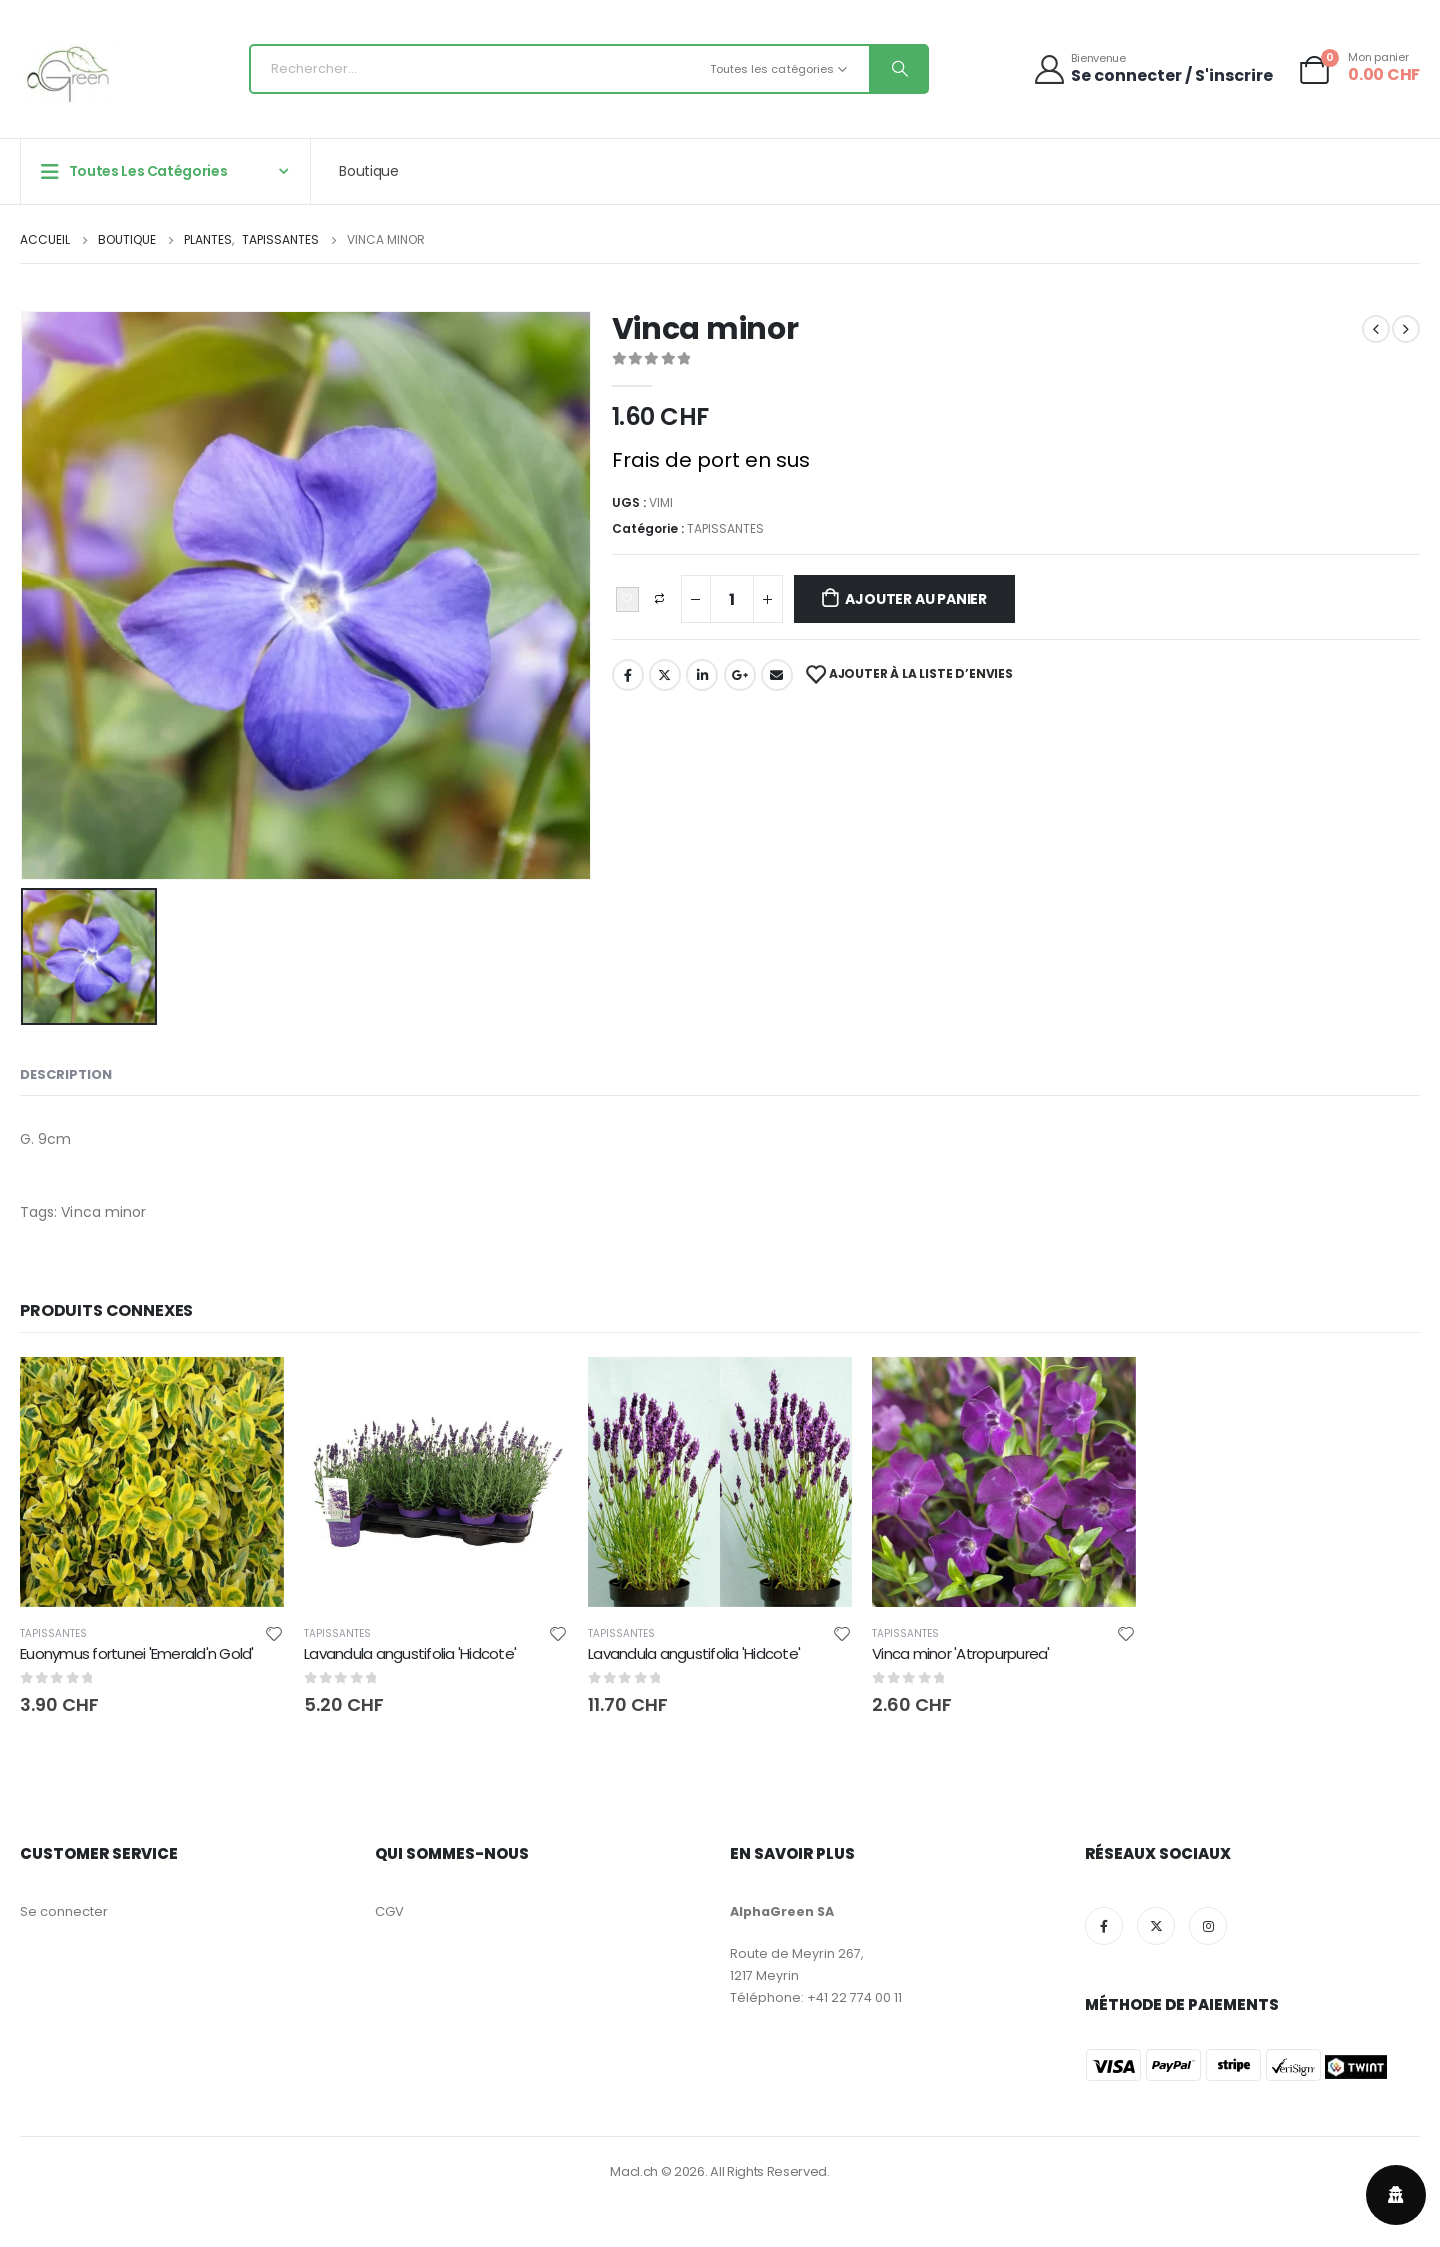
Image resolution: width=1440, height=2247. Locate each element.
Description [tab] (66, 1074)
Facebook (628, 675)
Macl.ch (634, 2171)
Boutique (368, 171)
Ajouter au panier (915, 599)
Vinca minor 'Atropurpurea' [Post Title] (961, 1653)
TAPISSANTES (725, 528)
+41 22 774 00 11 (854, 1997)
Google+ (740, 675)
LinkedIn (702, 675)
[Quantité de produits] (732, 599)
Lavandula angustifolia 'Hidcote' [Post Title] (410, 1653)
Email (777, 675)
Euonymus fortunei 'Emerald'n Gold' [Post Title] (137, 1653)
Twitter (665, 675)
